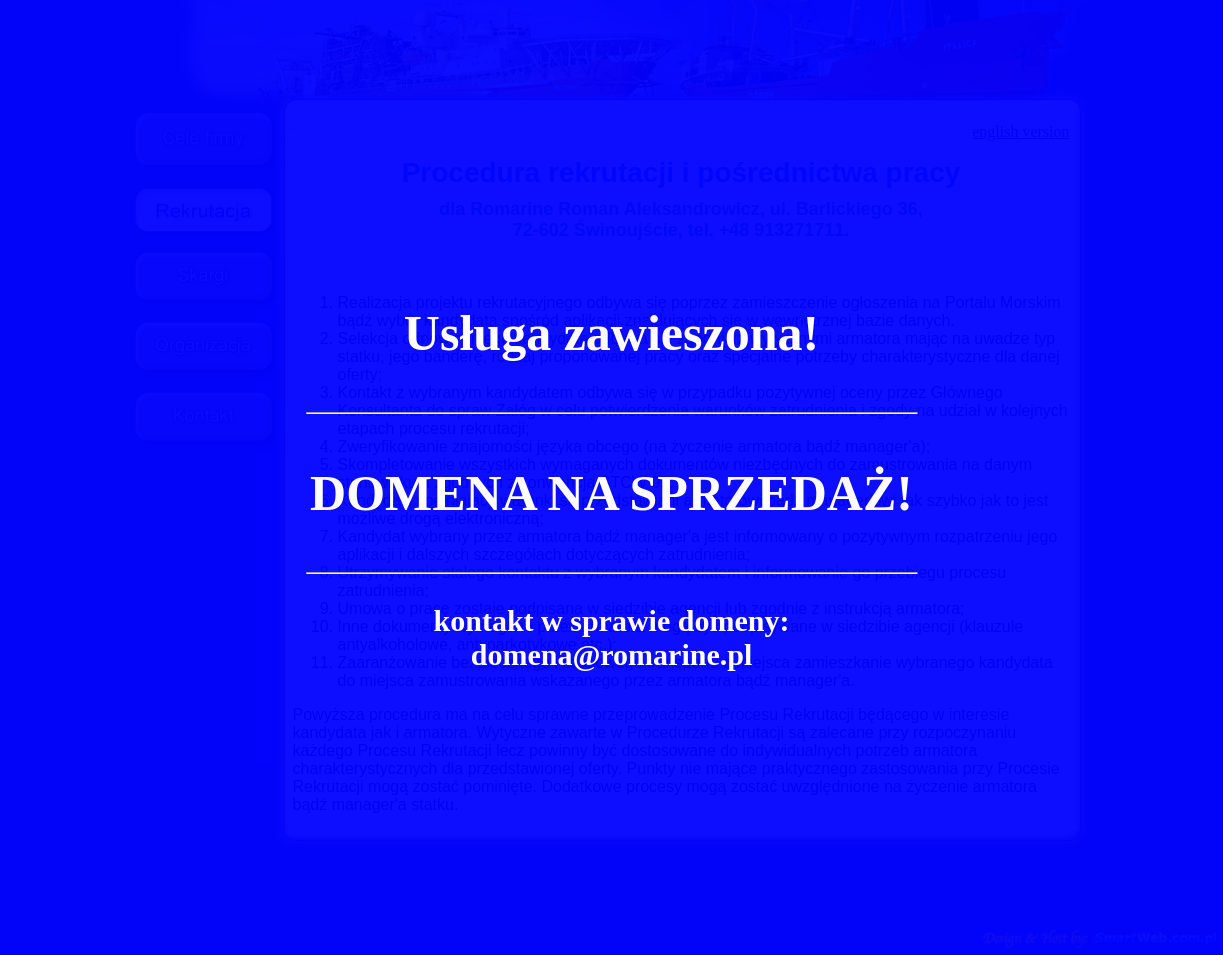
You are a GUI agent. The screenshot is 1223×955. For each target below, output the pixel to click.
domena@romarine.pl (612, 654)
